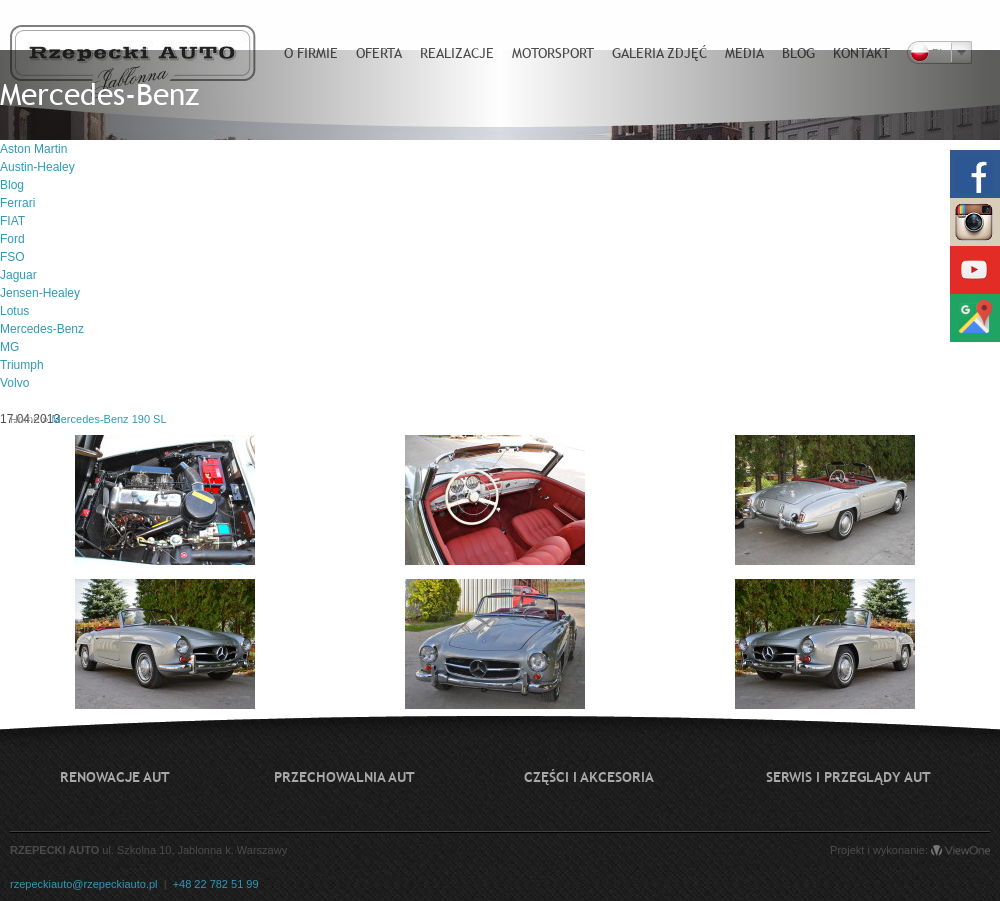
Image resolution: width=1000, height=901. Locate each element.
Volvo (14, 383)
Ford (12, 239)
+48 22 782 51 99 (216, 884)
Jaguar (18, 275)
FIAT (12, 221)
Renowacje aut (115, 777)
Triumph (22, 365)
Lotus (14, 311)
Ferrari (17, 203)
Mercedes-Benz (42, 329)
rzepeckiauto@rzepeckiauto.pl (84, 884)
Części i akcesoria (589, 777)
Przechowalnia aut (344, 777)
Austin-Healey (37, 167)
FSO (12, 257)
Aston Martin (33, 149)
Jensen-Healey (40, 293)
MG (9, 347)
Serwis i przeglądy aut (848, 777)
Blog (12, 185)
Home (24, 419)
